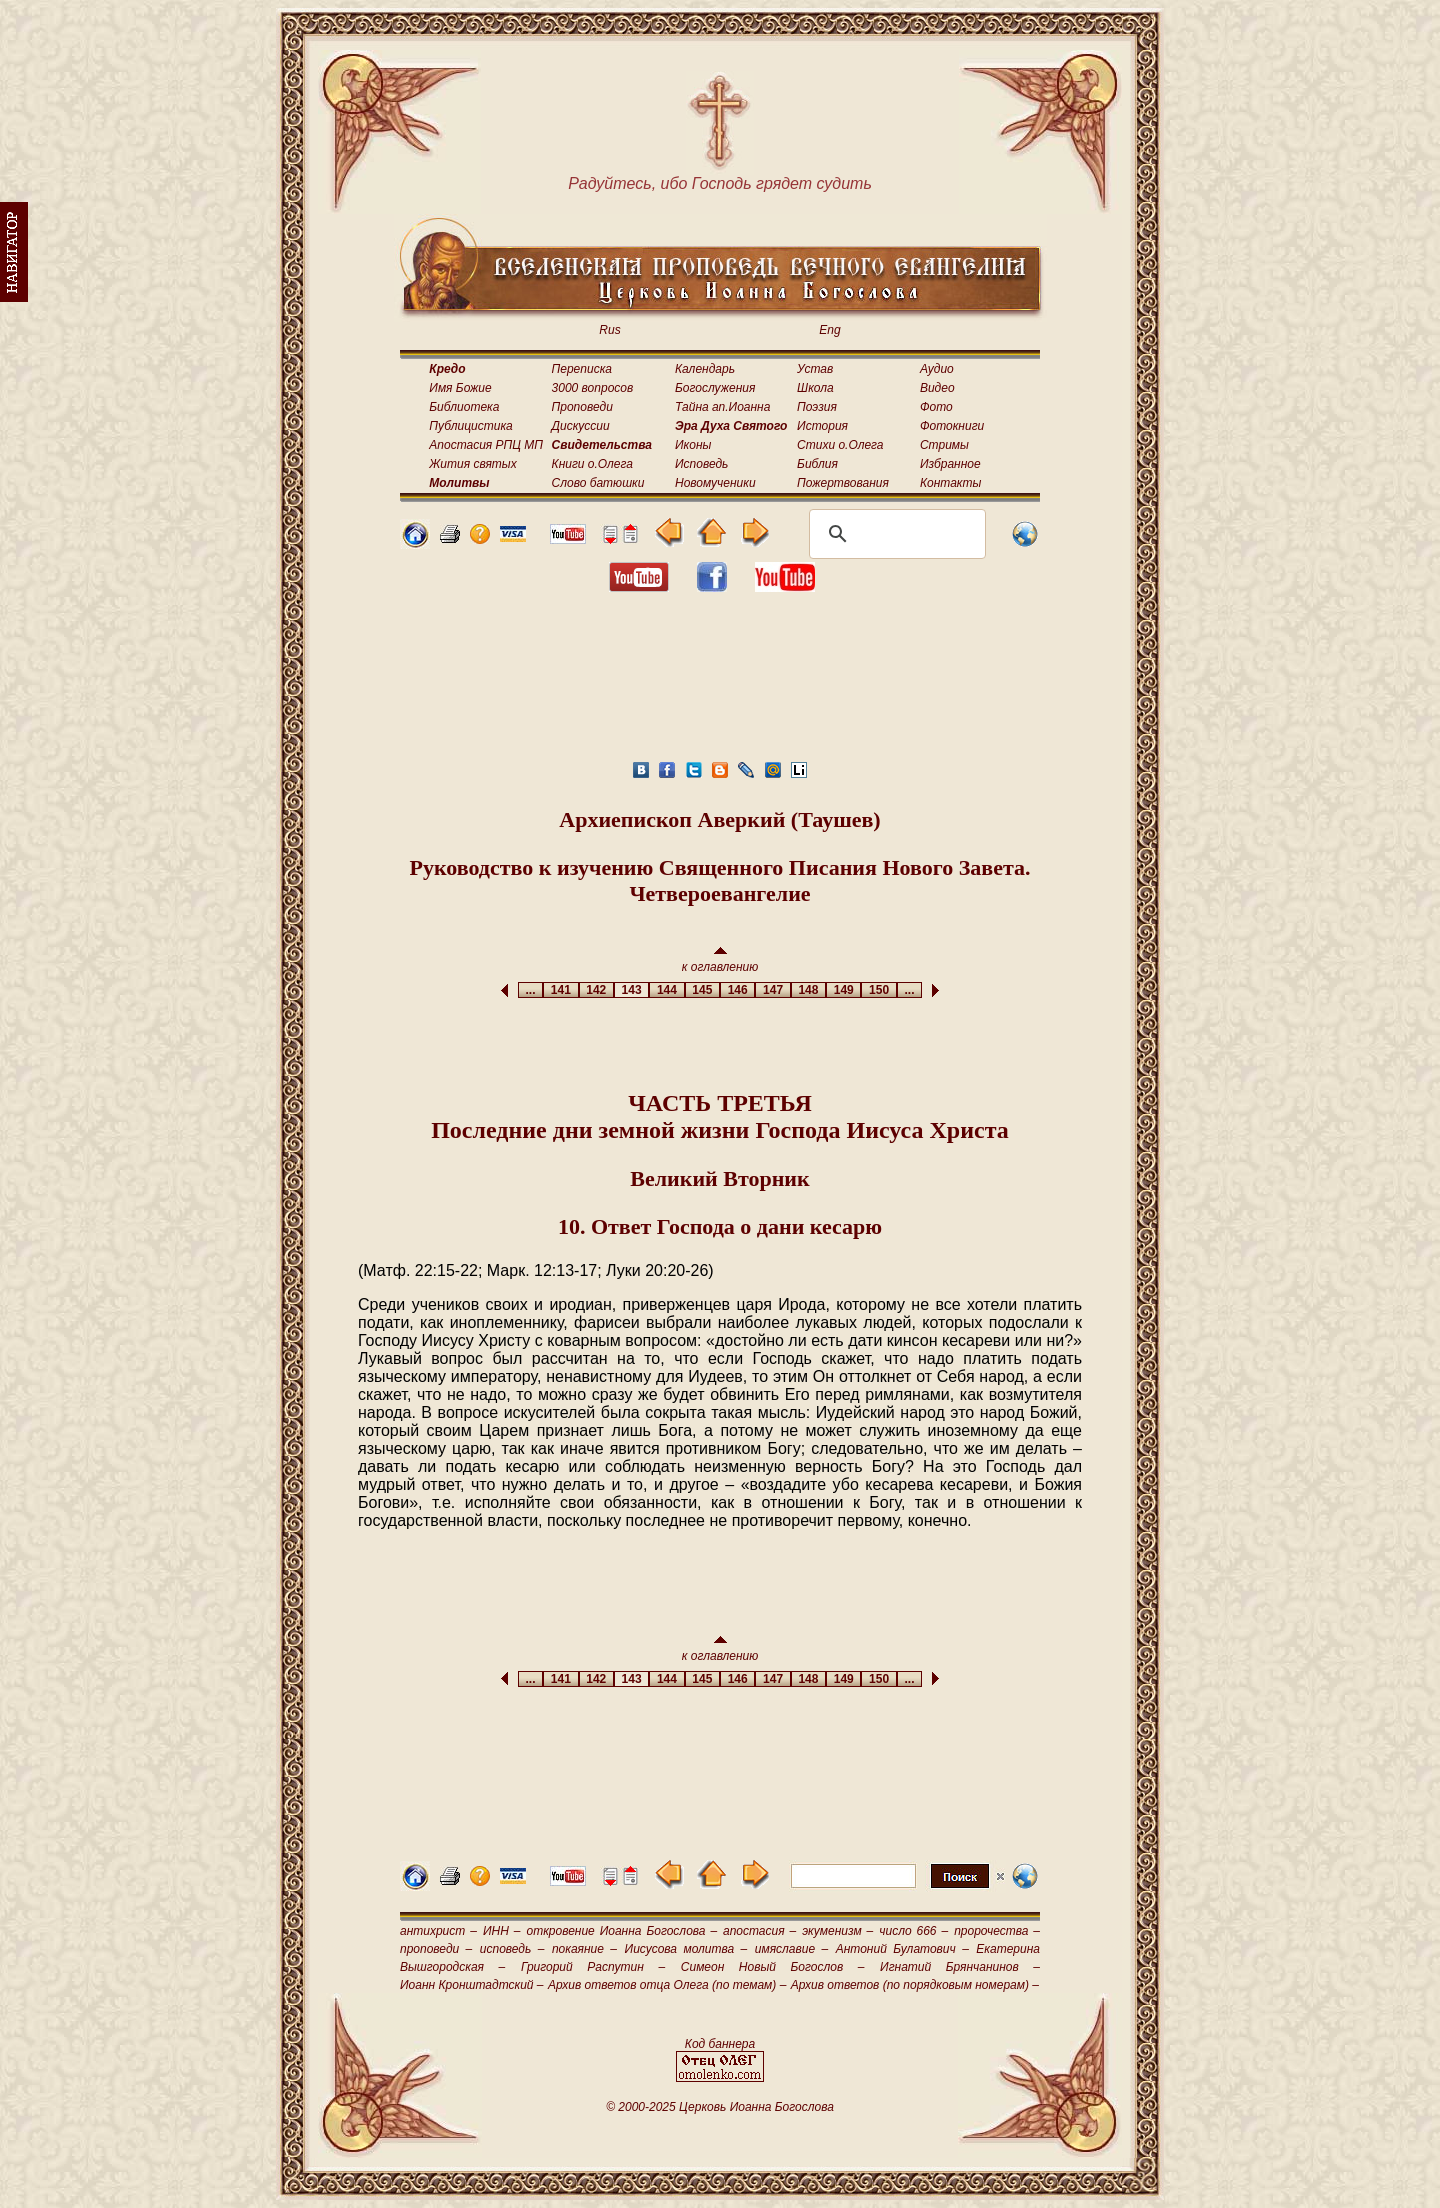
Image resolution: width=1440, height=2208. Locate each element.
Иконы (693, 445)
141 (560, 990)
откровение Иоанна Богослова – (621, 1931)
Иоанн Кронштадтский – (472, 1985)
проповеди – (436, 1949)
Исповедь (701, 464)
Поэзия (817, 407)
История (822, 426)
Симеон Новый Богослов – (773, 1967)
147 (772, 990)
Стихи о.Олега (840, 445)
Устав (815, 369)
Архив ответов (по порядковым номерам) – (915, 1985)
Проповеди (582, 407)
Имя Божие (460, 388)
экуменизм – (837, 1931)
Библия (817, 464)
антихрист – (438, 1931)
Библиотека (464, 407)
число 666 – (913, 1931)
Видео (937, 388)
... (530, 990)
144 (666, 990)
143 (631, 990)
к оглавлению (720, 960)
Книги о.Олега (592, 464)
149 (843, 990)
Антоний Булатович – (902, 1949)
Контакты (951, 483)
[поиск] (894, 534)
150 (878, 990)
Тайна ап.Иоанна (722, 407)
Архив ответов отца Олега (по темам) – (667, 1985)
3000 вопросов (593, 388)
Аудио (937, 369)
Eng (829, 330)
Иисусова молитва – (686, 1949)
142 (596, 990)
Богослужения (715, 388)
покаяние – (584, 1949)
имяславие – (791, 1949)
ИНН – (502, 1931)
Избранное (950, 464)
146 (737, 990)
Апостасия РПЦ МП (486, 445)
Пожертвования (843, 483)
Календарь (705, 369)
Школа (815, 388)
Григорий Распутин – (593, 1967)
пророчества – (997, 1931)
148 (808, 990)
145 (702, 990)
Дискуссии (581, 426)
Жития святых (472, 464)
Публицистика (470, 426)
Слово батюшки (598, 483)
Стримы (944, 445)
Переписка (582, 369)
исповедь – (512, 1949)
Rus (609, 330)
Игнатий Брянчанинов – (960, 1967)
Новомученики (715, 483)
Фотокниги (952, 426)
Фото (936, 407)
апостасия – (759, 1931)
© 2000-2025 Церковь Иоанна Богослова (720, 2107)
